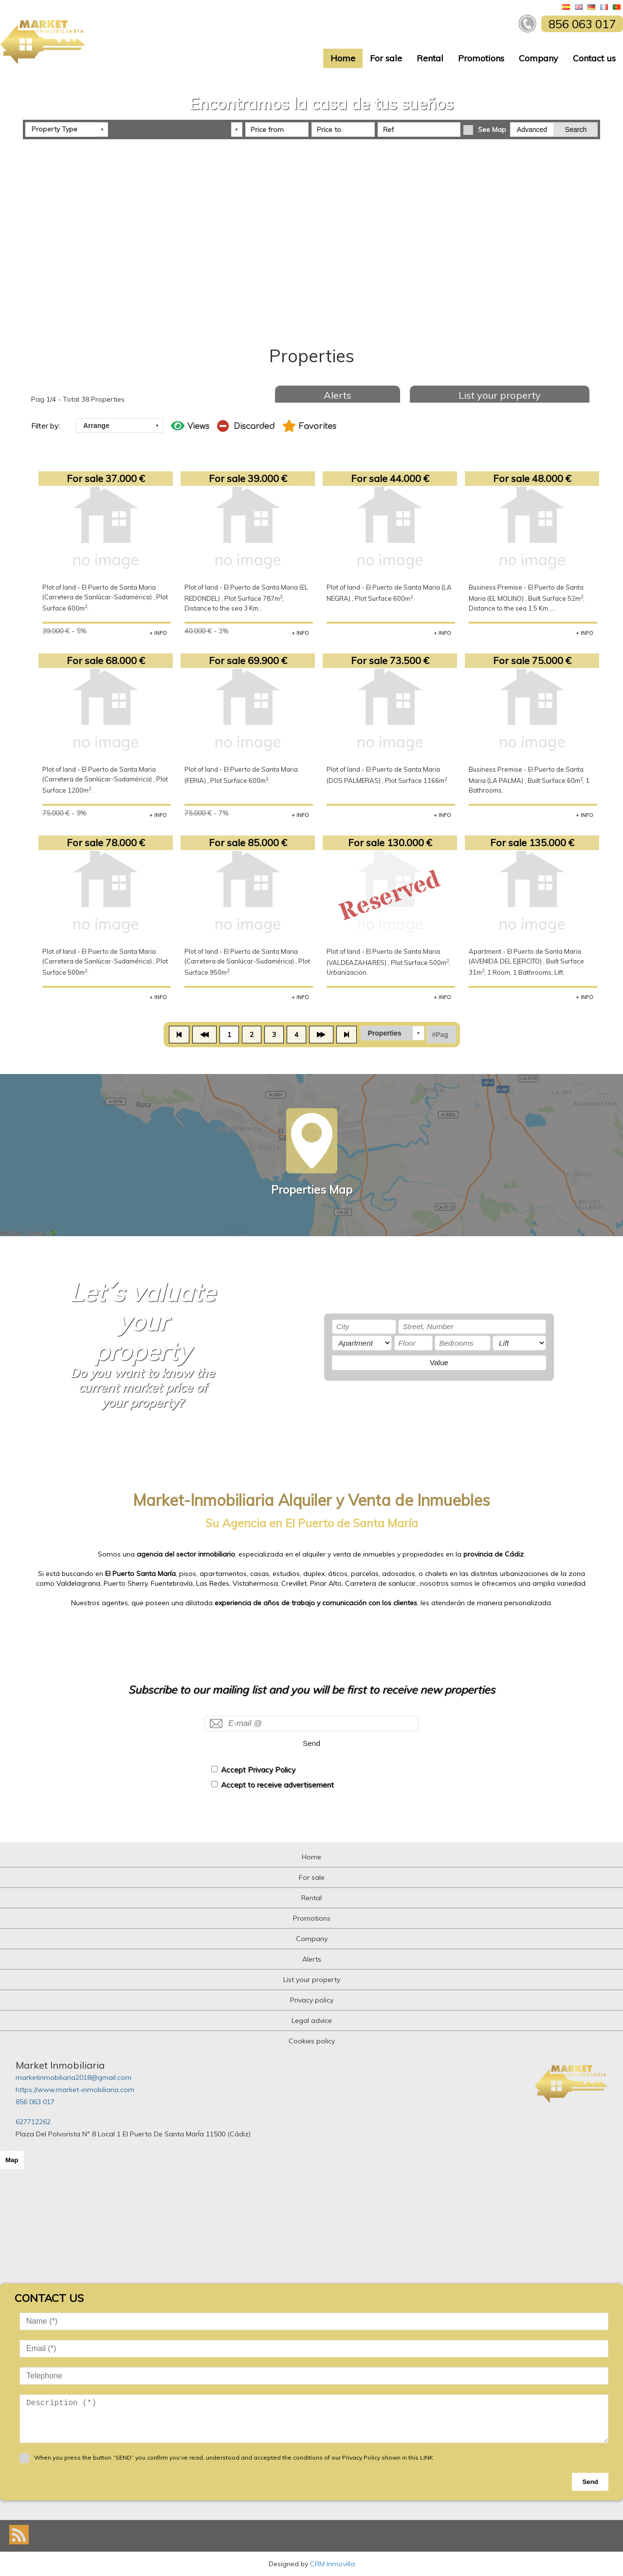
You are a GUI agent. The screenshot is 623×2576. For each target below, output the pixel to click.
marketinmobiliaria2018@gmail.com (73, 2077)
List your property (499, 395)
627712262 (33, 2121)
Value (439, 1362)
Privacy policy (311, 2000)
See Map (492, 129)
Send (311, 1743)
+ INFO (158, 633)
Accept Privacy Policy (258, 1769)
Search (575, 129)
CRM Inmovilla (332, 2563)
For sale (386, 58)
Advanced (532, 129)
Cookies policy (312, 2041)
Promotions (481, 58)
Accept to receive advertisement (277, 1784)
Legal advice (312, 2020)
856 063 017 (35, 2101)
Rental (430, 58)
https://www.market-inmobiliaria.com (75, 2089)
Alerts (337, 395)
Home (342, 58)
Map (11, 2160)
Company (538, 58)
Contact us (594, 58)
